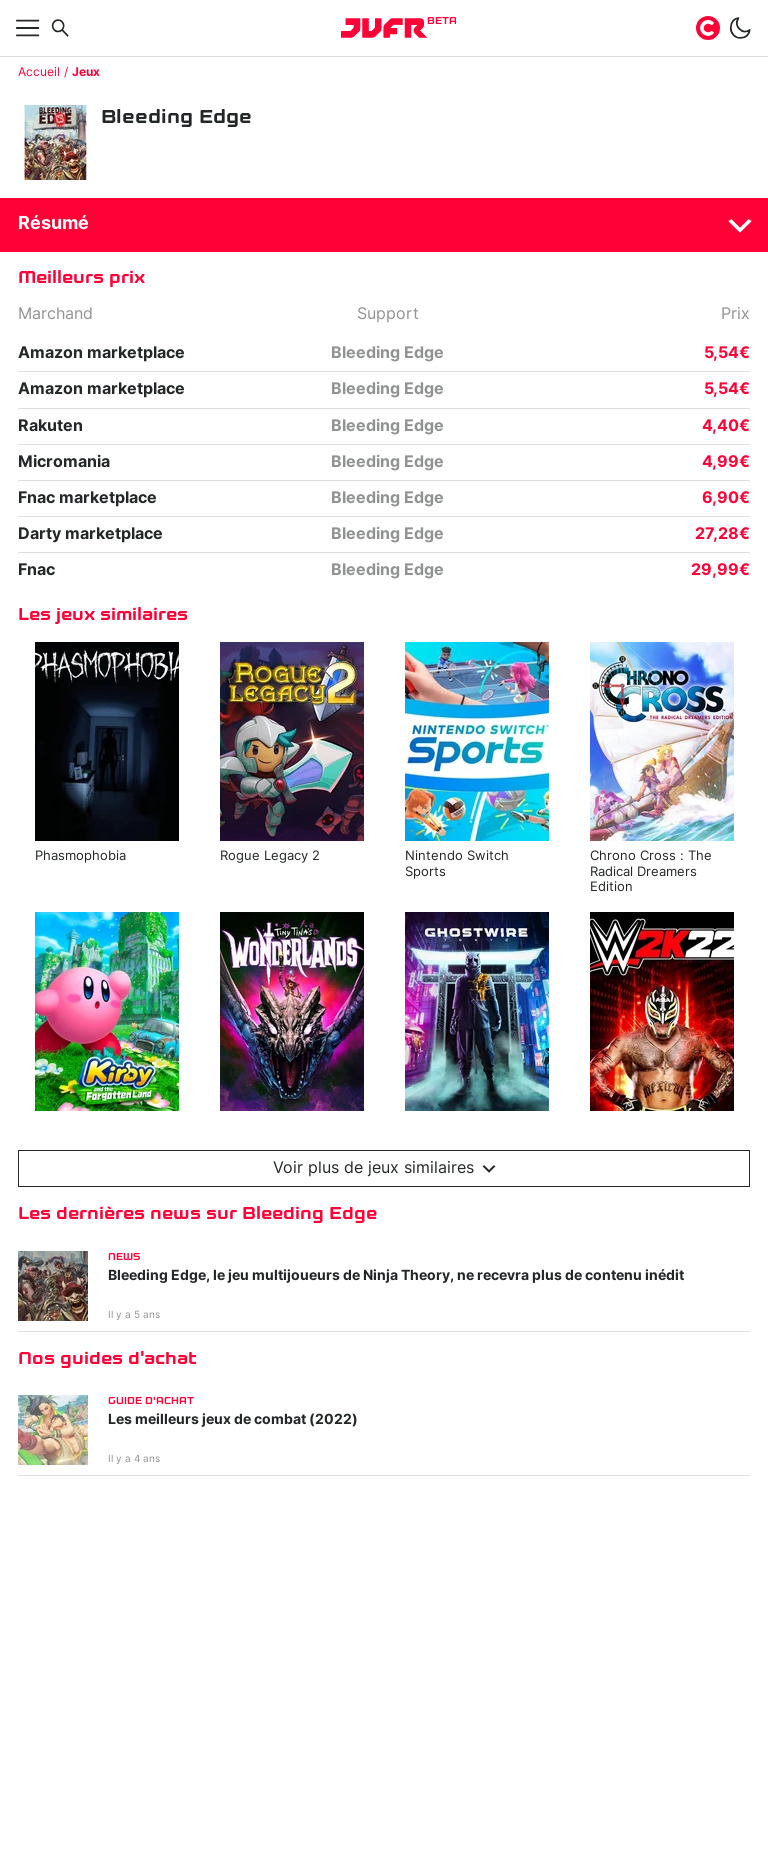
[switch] (740, 28)
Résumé (53, 224)
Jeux (86, 72)
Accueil (39, 72)
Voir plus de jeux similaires (384, 1168)
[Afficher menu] (28, 28)
